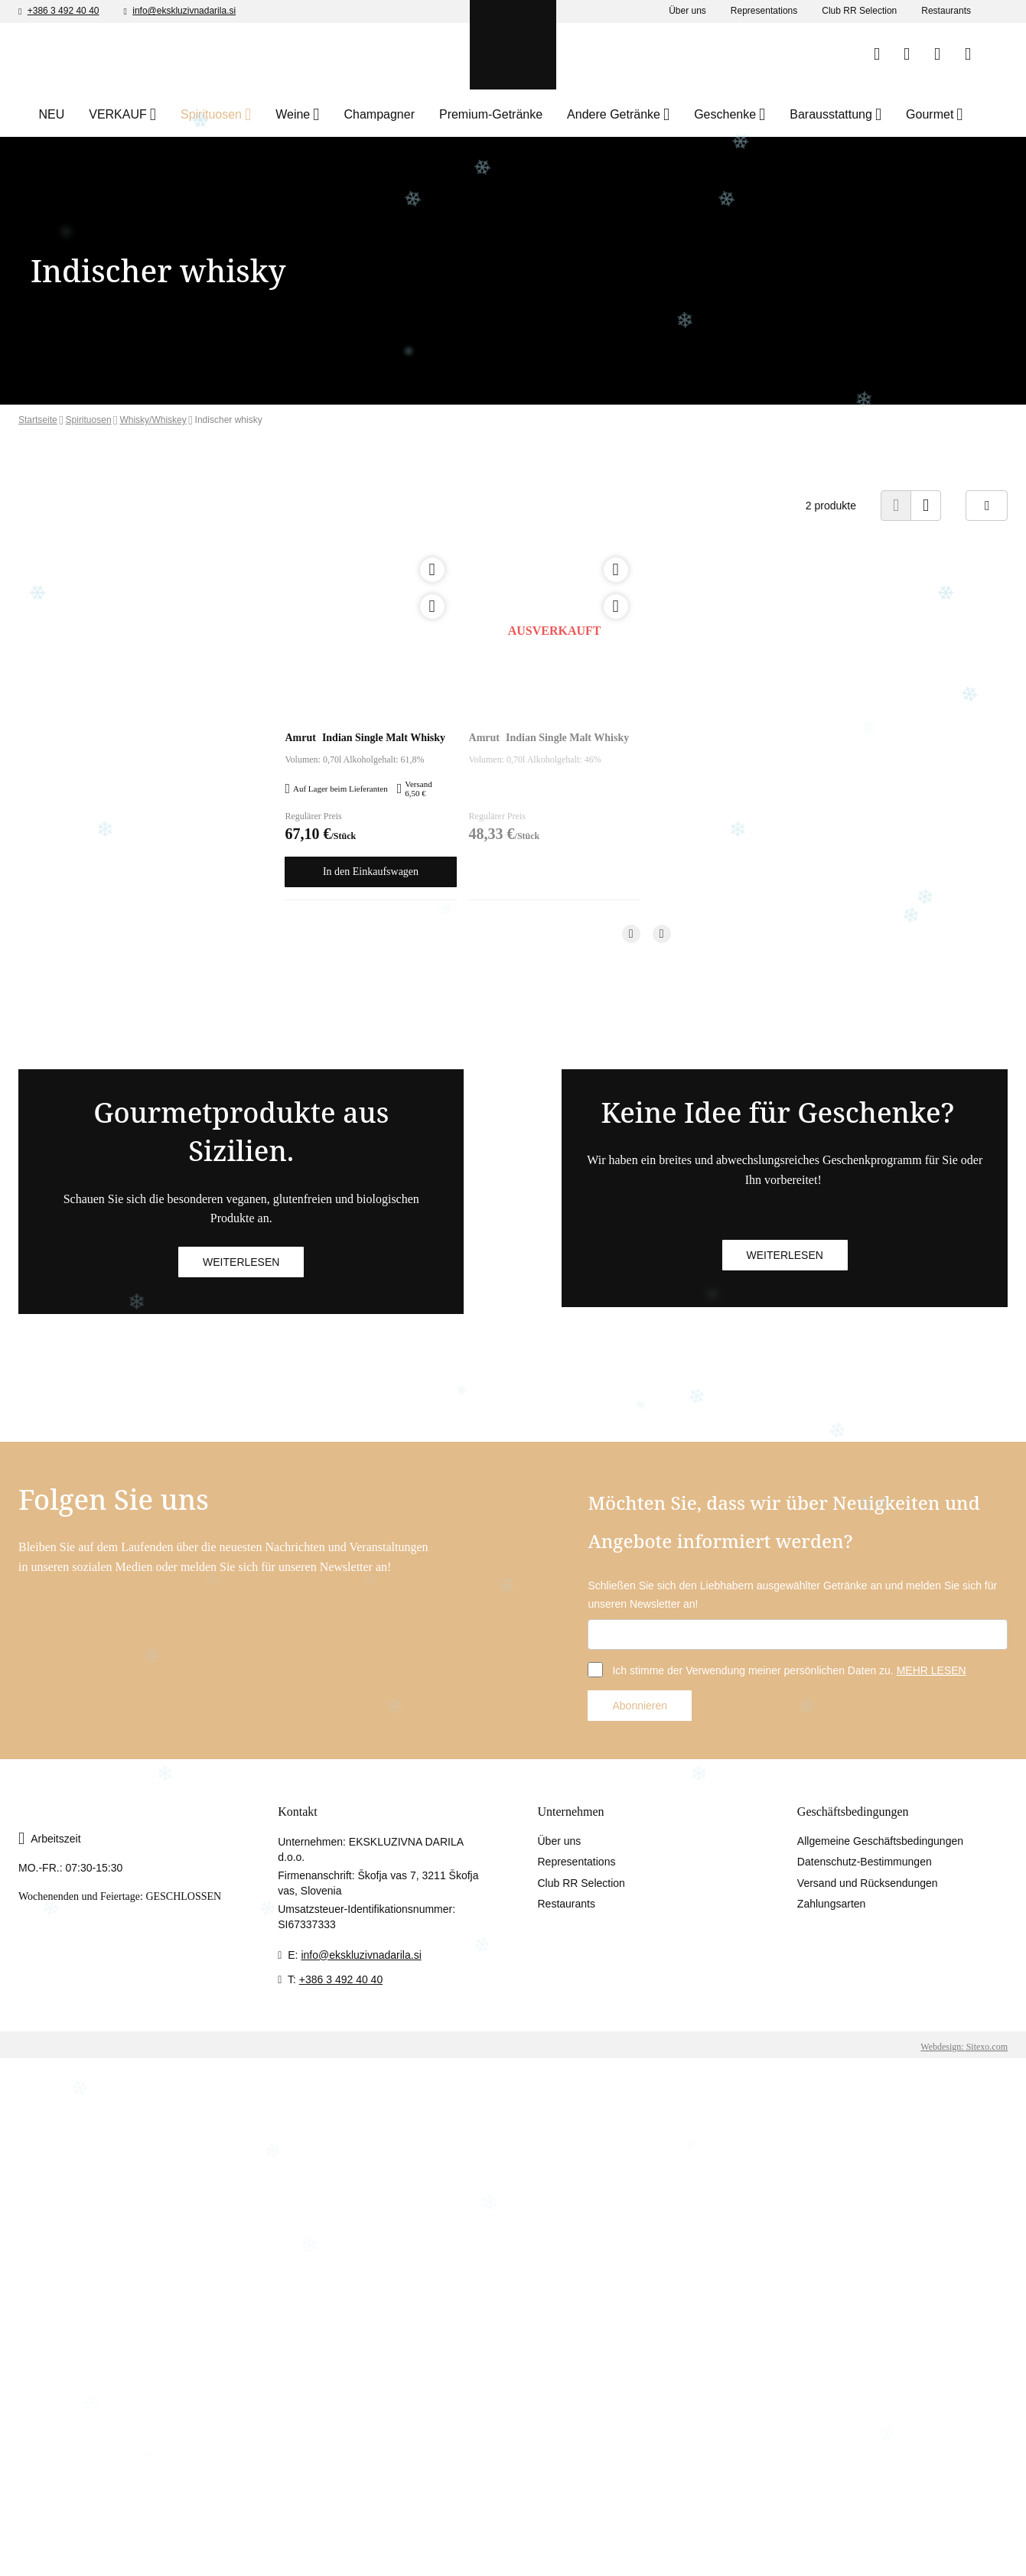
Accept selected (712, 2548)
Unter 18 (574, 314)
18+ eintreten (670, 314)
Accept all (818, 2548)
